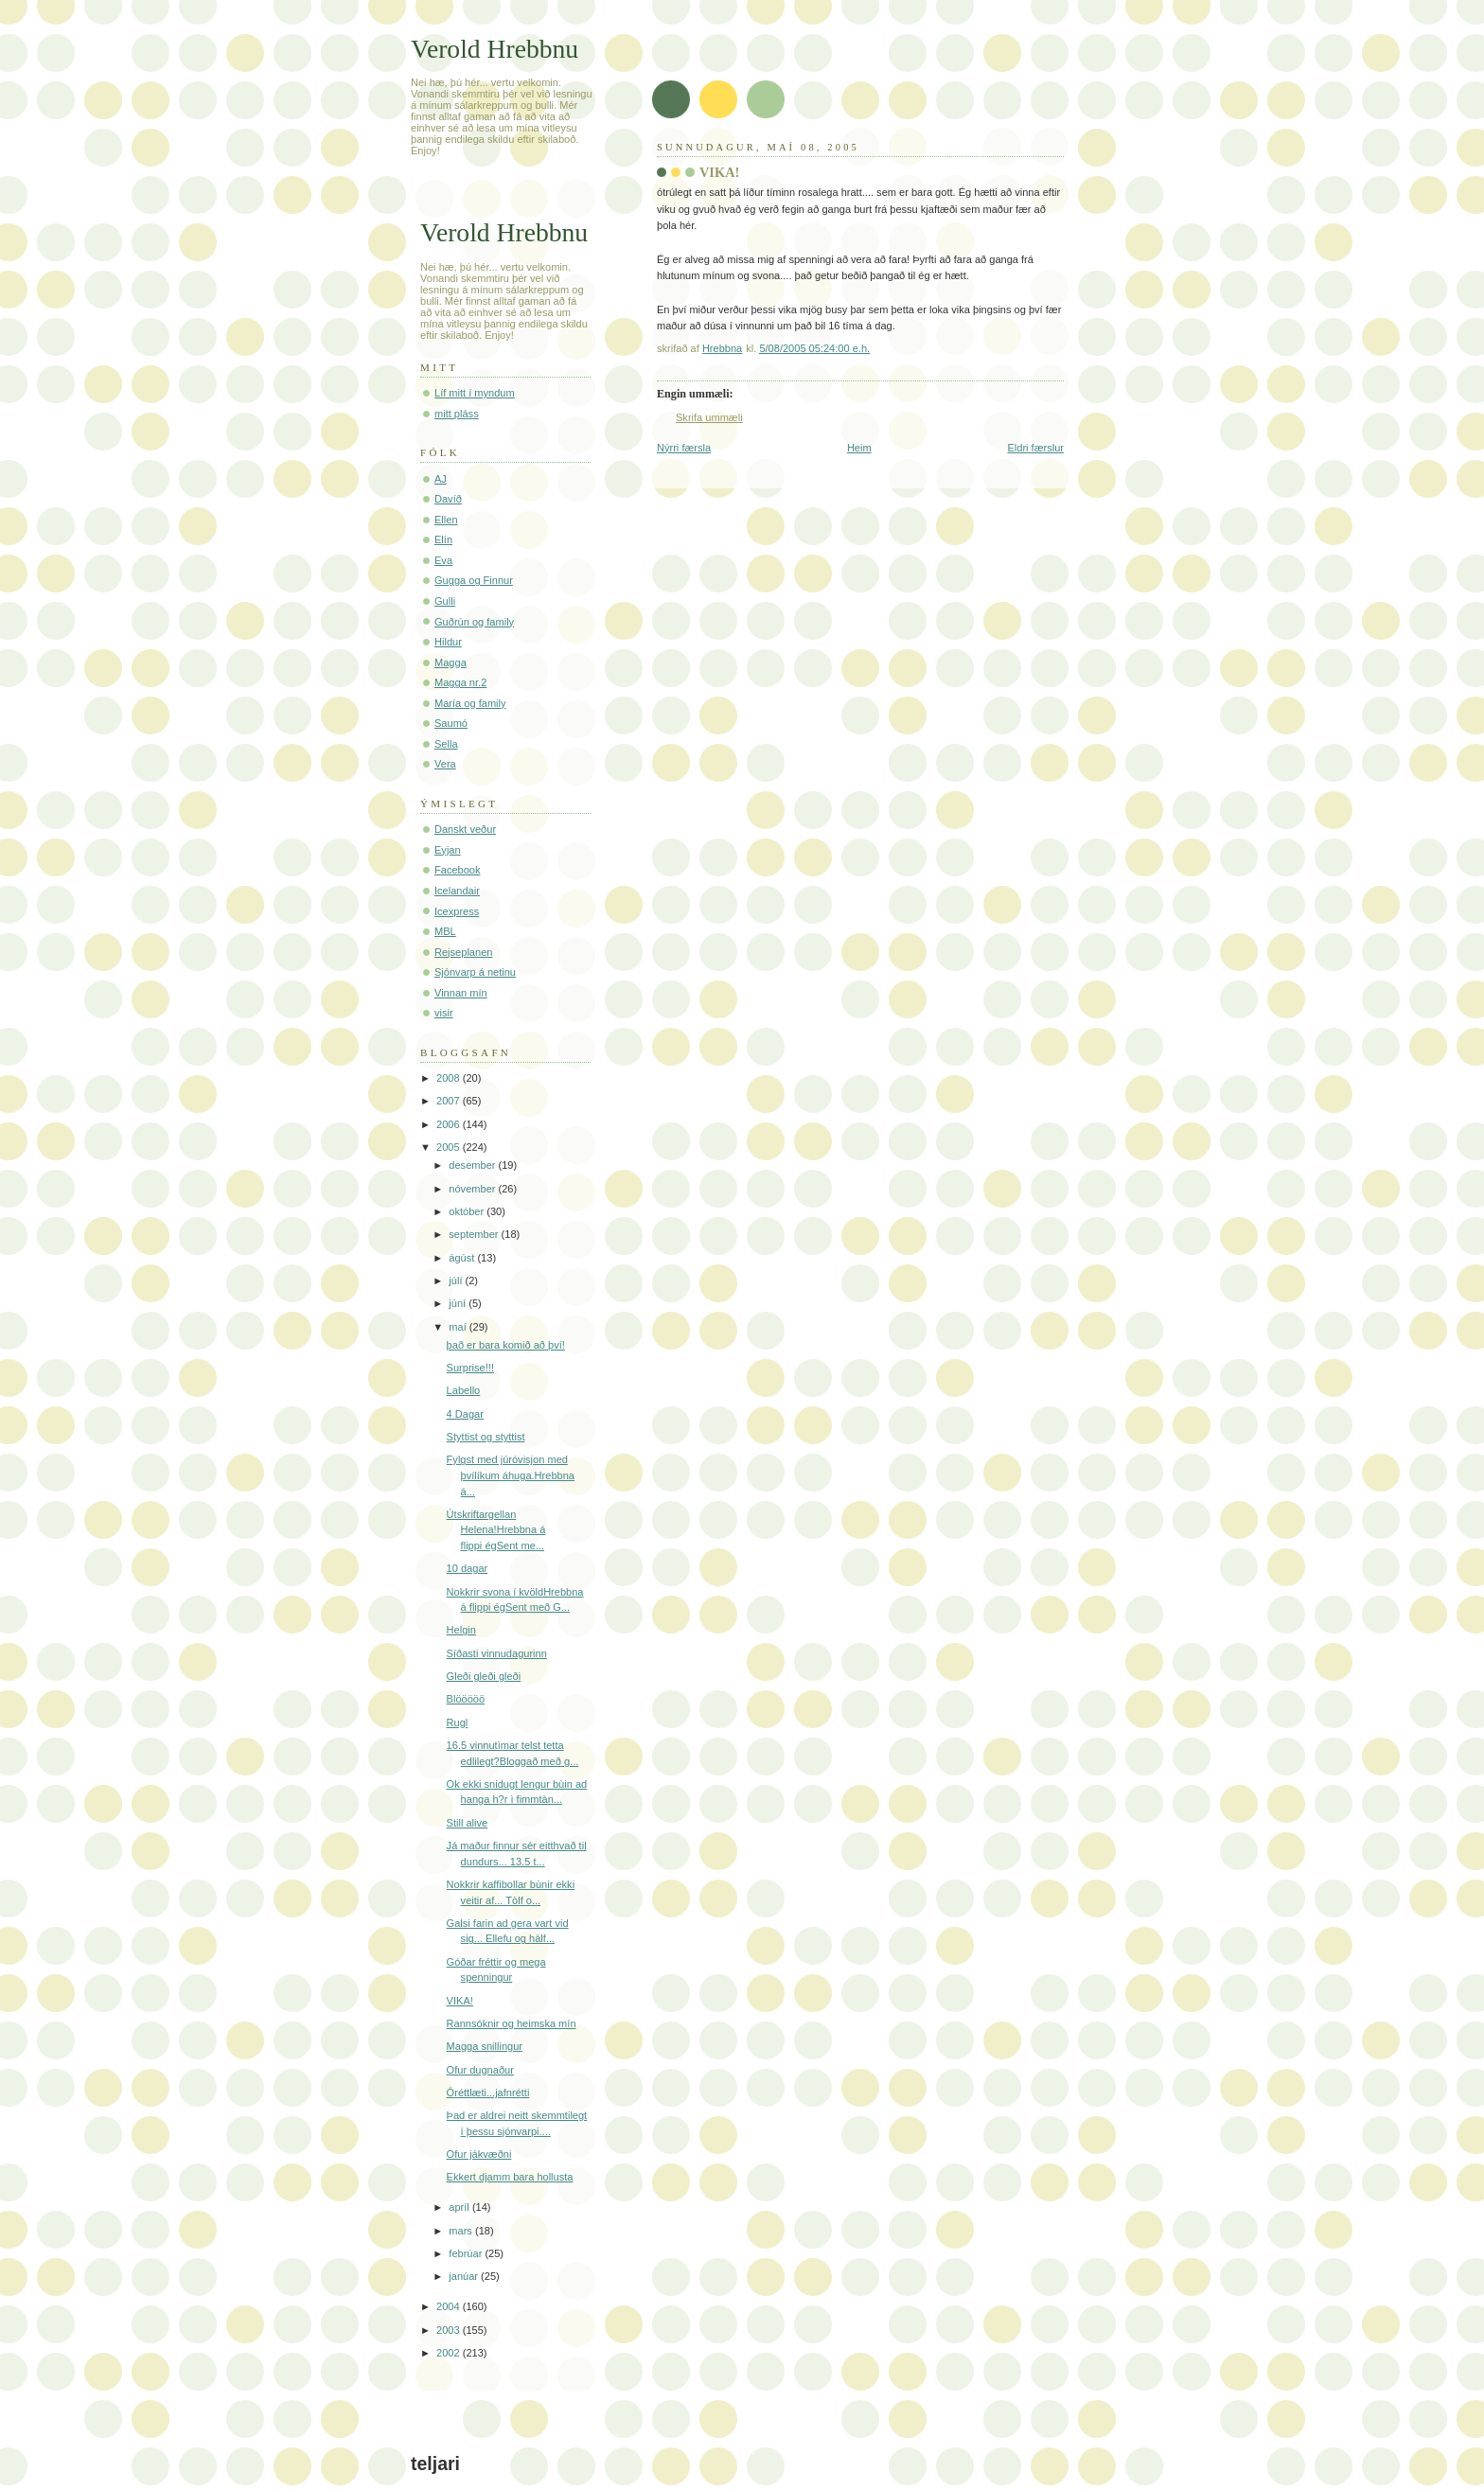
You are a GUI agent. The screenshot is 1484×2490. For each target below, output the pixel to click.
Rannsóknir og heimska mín (511, 2023)
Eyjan (447, 850)
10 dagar (467, 1568)
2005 (449, 1147)
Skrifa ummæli (709, 417)
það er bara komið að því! (506, 1345)
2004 (449, 2306)
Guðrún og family (474, 621)
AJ (440, 479)
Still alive (467, 1822)
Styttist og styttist (486, 1436)
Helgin (461, 1629)
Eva (443, 560)
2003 (449, 2330)
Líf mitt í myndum (474, 392)
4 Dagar (465, 1414)
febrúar (467, 2253)
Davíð (448, 498)
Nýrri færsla (684, 447)
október (467, 1211)
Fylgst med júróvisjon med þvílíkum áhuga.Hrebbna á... (510, 1475)
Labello (464, 1390)
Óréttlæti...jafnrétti (488, 2092)
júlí (457, 1280)
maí (458, 1327)
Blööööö (466, 1698)
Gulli (444, 601)
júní (458, 1303)
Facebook (457, 869)
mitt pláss (456, 413)
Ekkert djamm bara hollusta (510, 2176)
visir (443, 1012)
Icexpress (456, 911)
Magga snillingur (484, 2046)
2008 (449, 1078)
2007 (449, 1100)
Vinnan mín (460, 992)
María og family (470, 703)
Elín (443, 539)
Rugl (457, 1722)
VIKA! (460, 2000)
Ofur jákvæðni (479, 2154)
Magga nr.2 (460, 682)
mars (462, 2230)
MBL (445, 931)
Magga (450, 662)
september (475, 1234)
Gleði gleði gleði (484, 1676)
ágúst (463, 1257)
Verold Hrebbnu (494, 48)
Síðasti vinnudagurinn (497, 1653)
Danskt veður (465, 829)
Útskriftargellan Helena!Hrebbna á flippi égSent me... (496, 1530)
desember (473, 1165)
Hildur (448, 641)
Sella (446, 744)
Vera (445, 763)
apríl (460, 2207)
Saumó (451, 723)
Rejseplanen (463, 952)
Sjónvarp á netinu (475, 972)
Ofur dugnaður (480, 2069)
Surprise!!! (470, 1367)
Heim (859, 447)
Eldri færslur (1035, 447)
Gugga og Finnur (473, 580)
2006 (449, 1124)
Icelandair (457, 890)
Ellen (446, 519)
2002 (449, 2352)
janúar (465, 2276)
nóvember (473, 1188)
